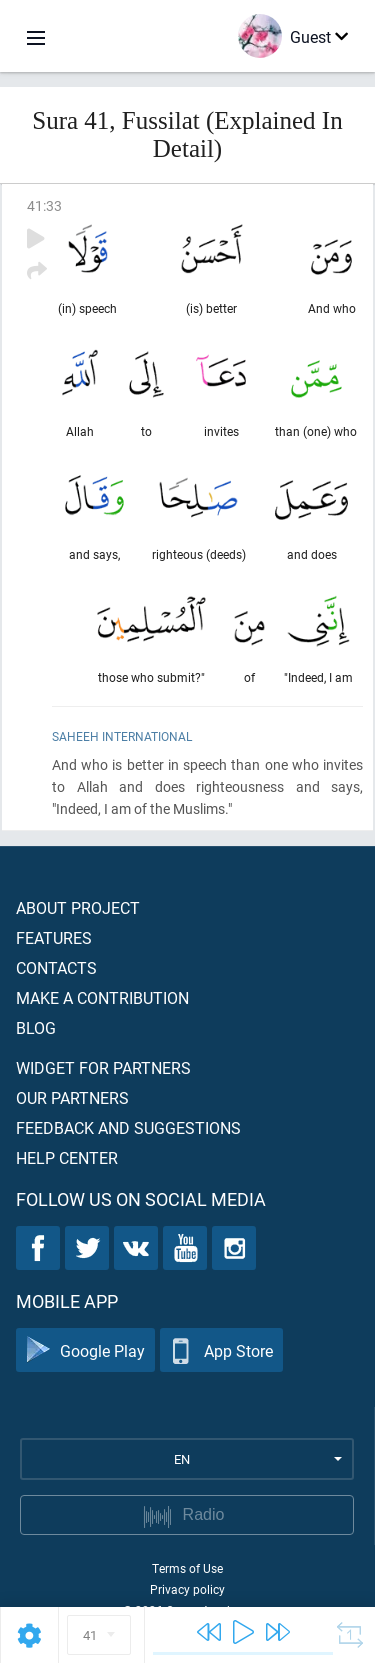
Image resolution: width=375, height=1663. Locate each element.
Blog (36, 1027)
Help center (67, 1157)
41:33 (44, 205)
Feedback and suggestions (128, 1127)
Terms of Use (187, 1568)
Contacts (56, 967)
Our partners (72, 1097)
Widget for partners (103, 1067)
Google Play (85, 1350)
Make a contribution (102, 997)
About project (78, 907)
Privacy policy (187, 1589)
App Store (221, 1350)
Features (54, 937)
